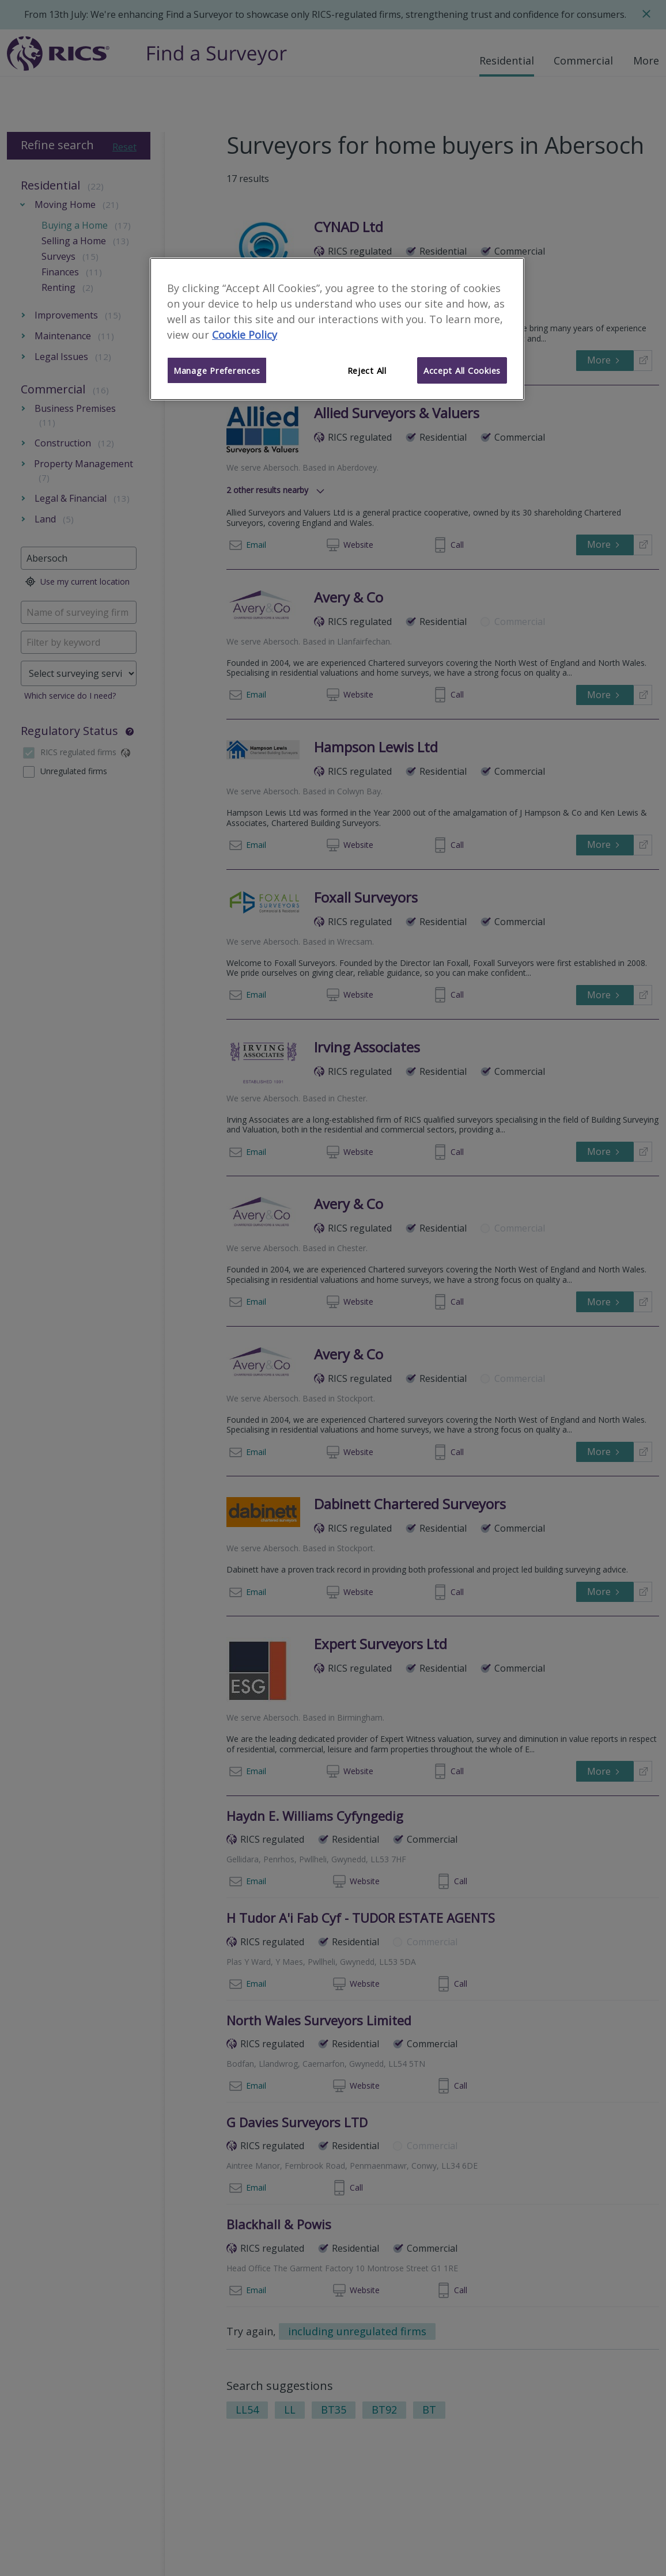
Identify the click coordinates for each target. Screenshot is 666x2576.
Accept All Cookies (462, 370)
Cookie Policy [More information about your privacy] (244, 335)
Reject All (367, 370)
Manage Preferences (216, 370)
